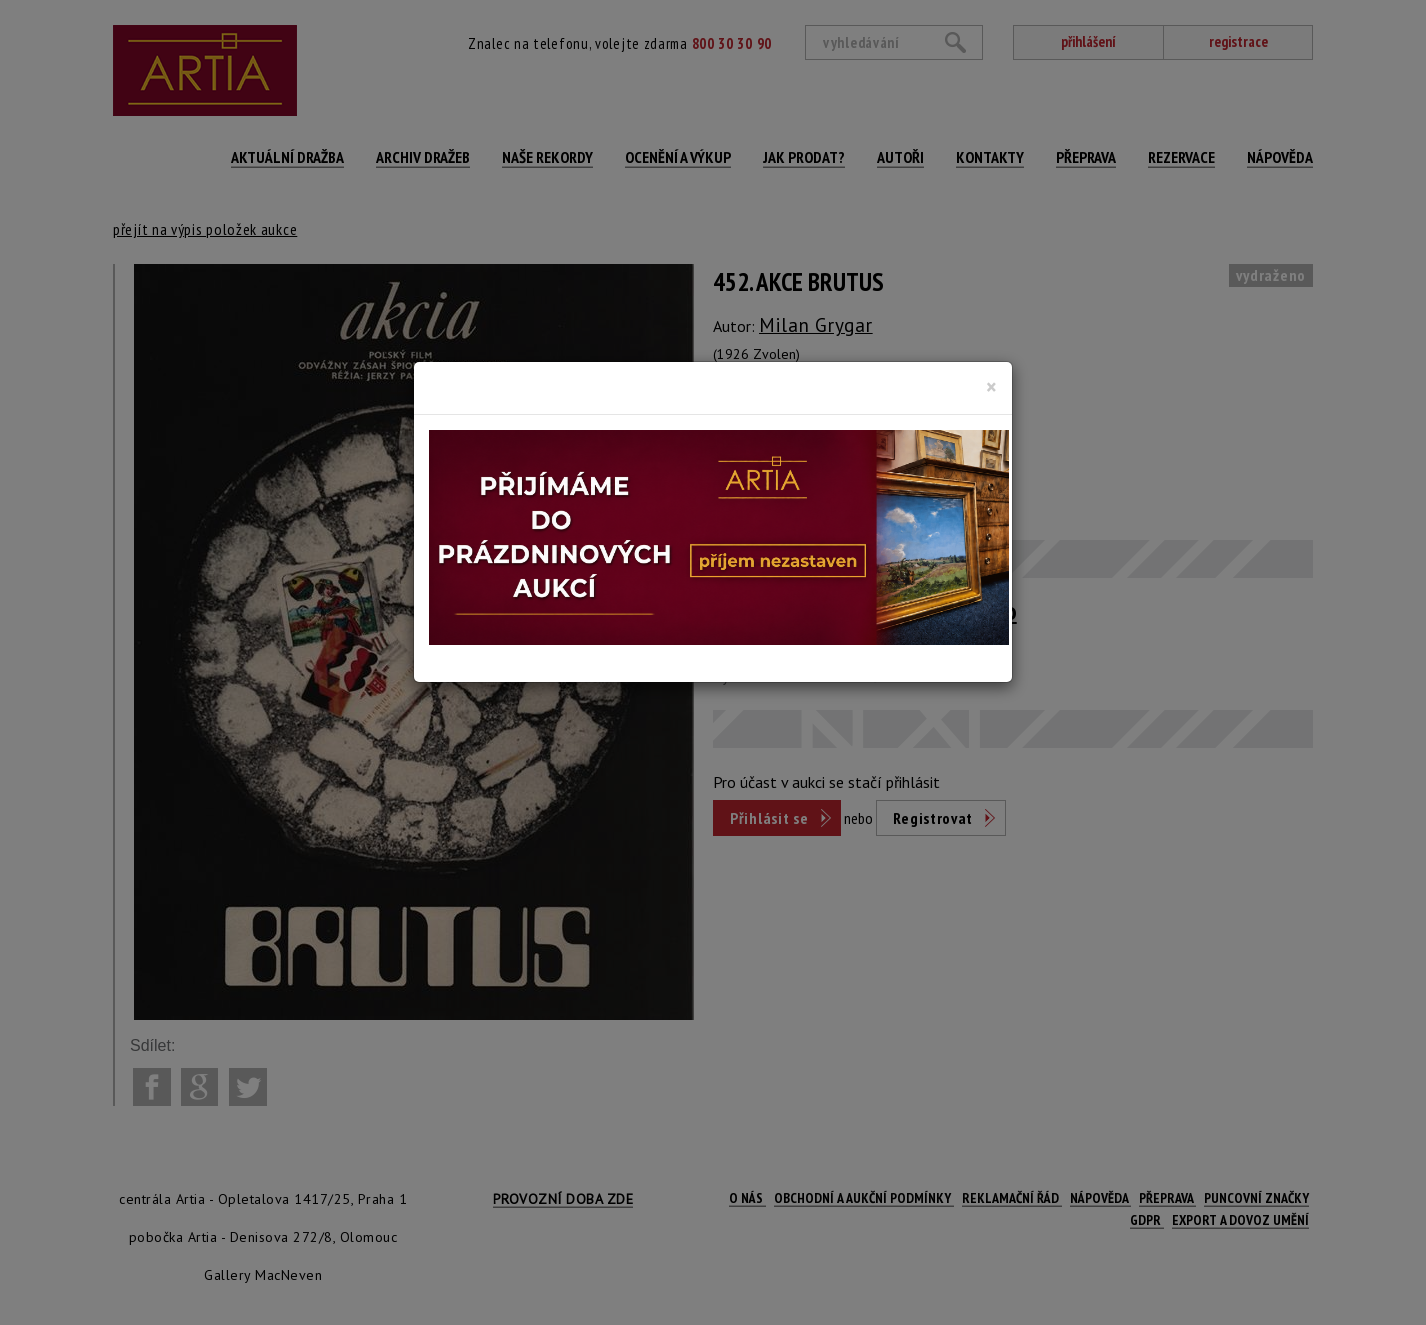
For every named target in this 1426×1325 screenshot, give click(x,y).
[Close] (991, 387)
